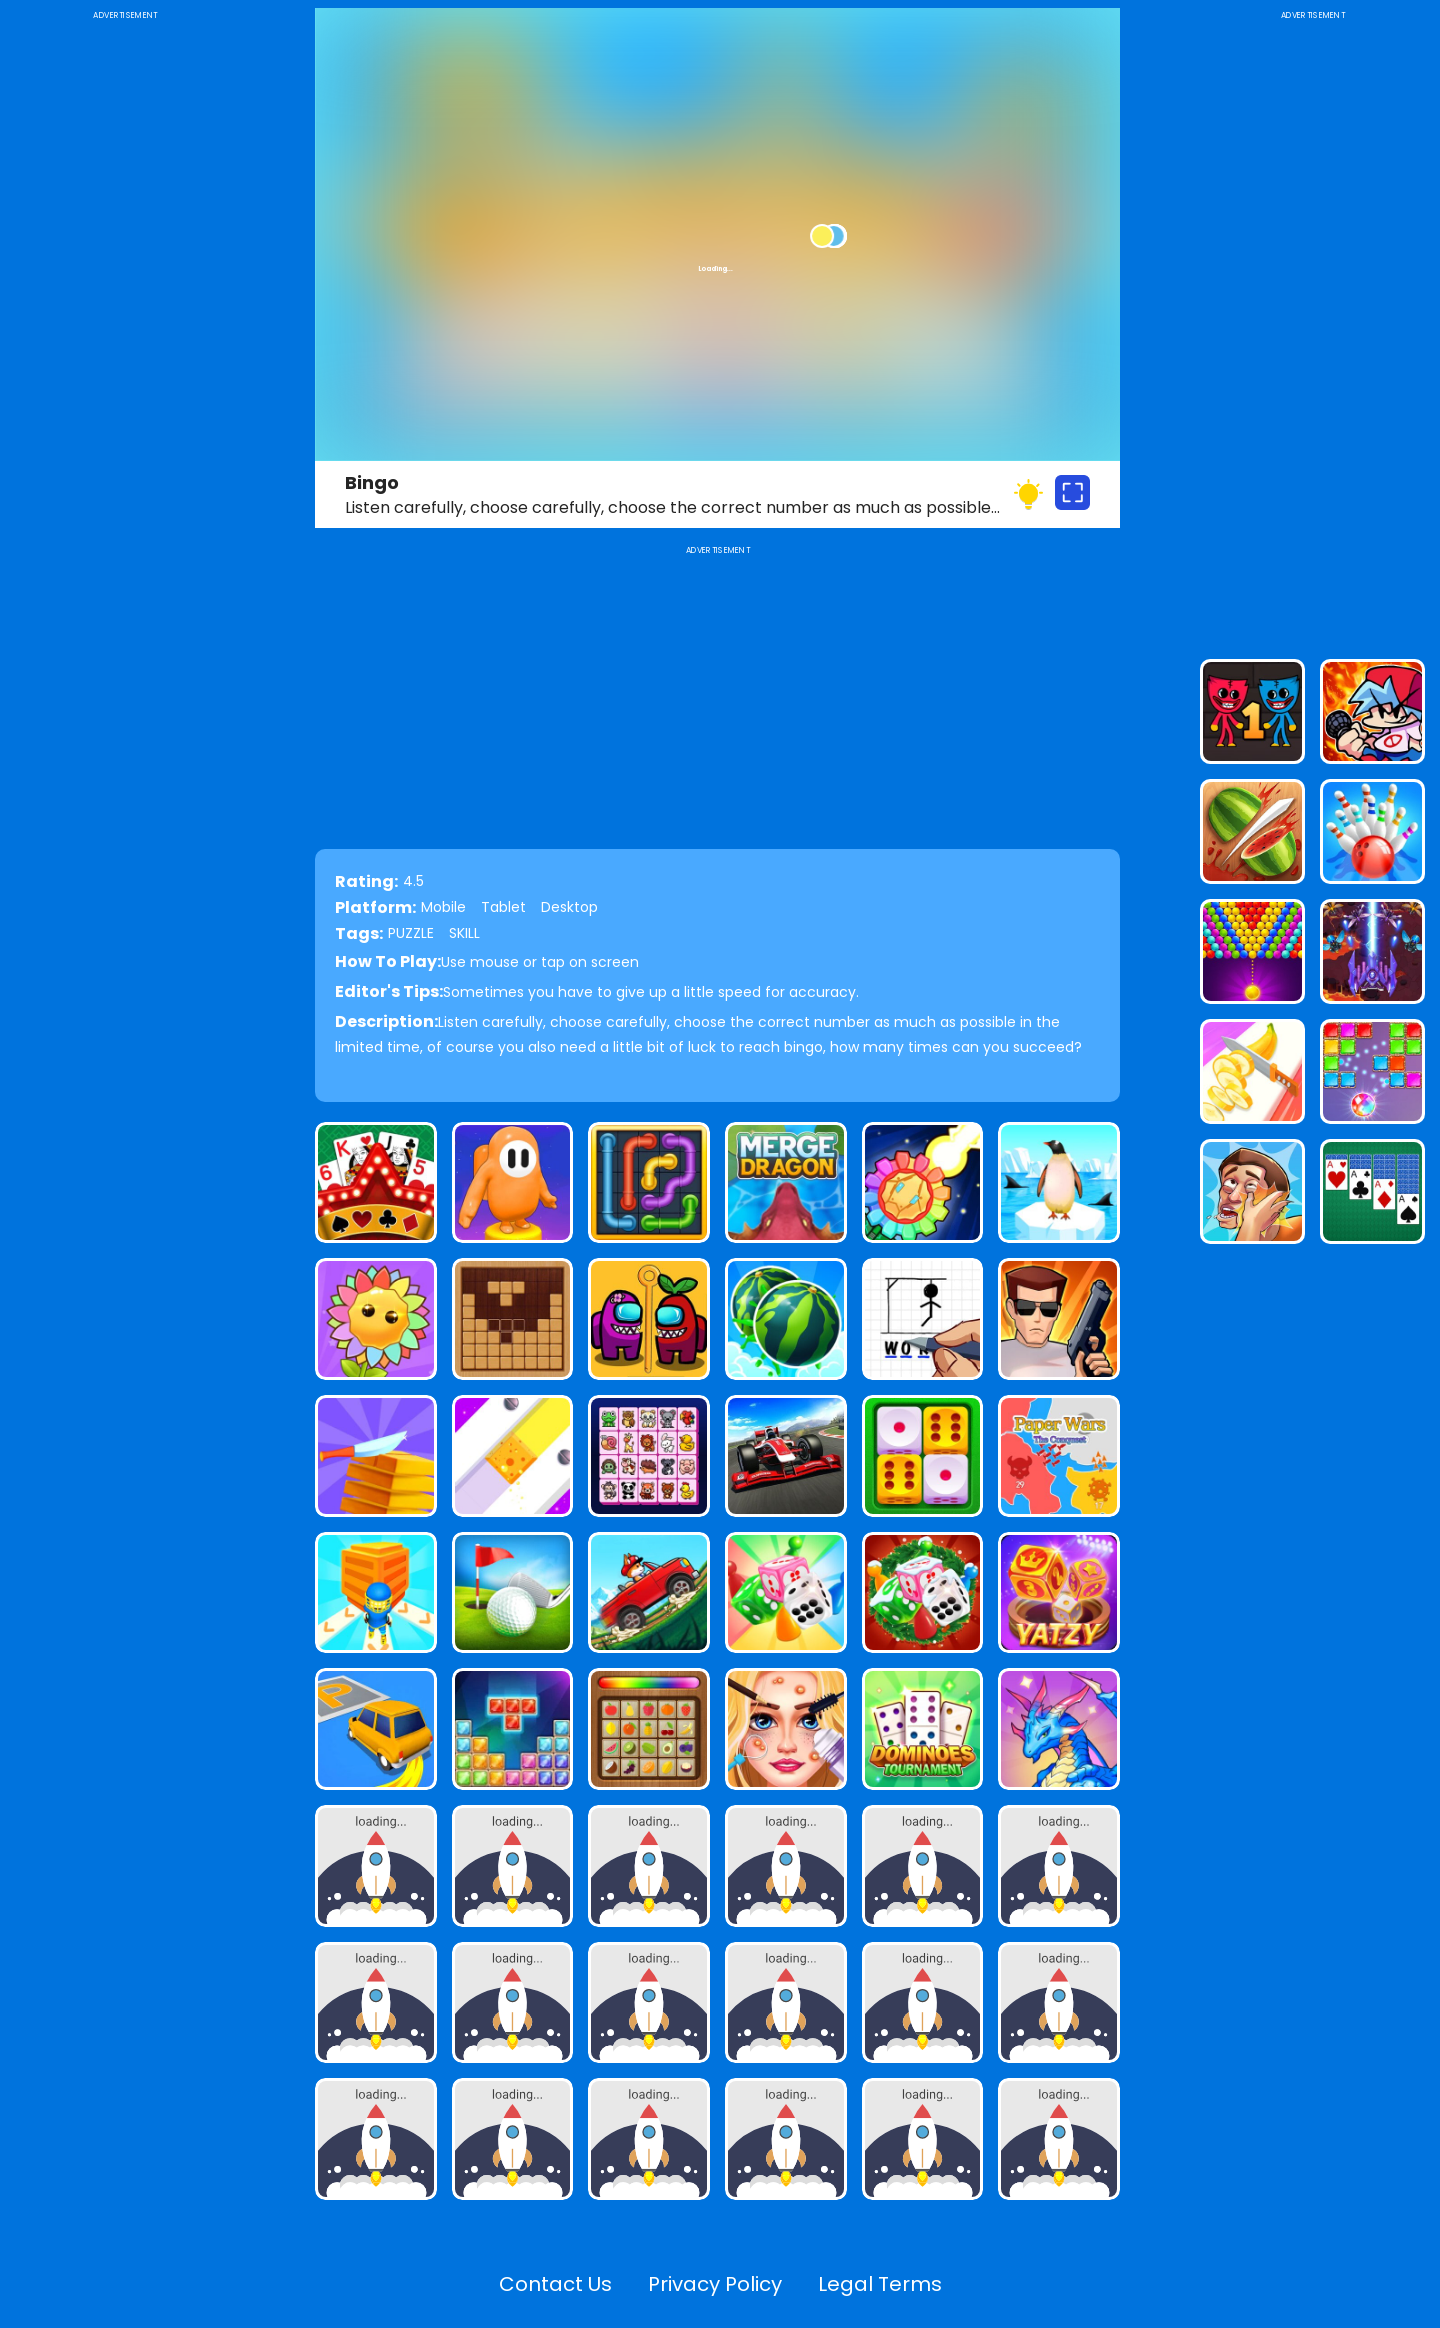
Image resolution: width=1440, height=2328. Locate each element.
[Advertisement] (125, 324)
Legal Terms (880, 2284)
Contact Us (555, 2284)
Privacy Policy (715, 2284)
